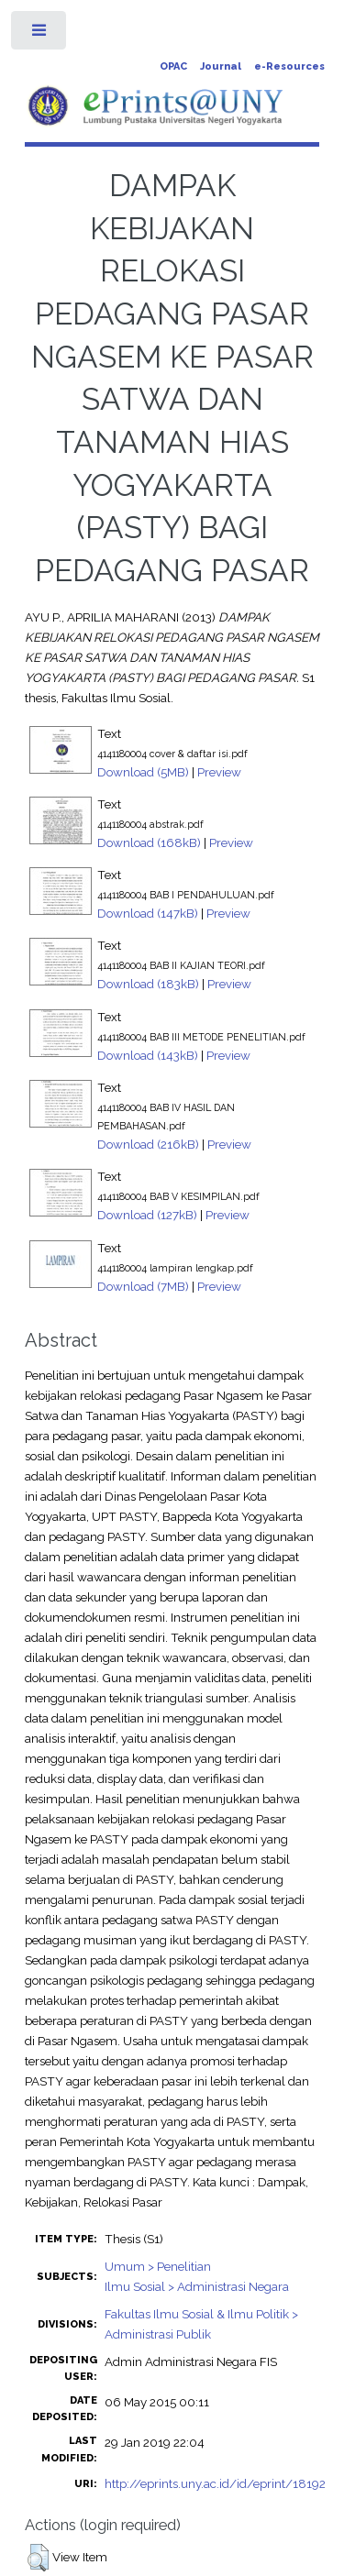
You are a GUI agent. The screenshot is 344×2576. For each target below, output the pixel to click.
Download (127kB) (147, 1214)
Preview (219, 772)
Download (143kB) (147, 1055)
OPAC (173, 66)
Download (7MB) (143, 1286)
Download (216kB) (148, 1144)
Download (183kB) (148, 983)
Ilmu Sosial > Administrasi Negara (197, 2286)
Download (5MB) (143, 772)
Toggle (40, 34)
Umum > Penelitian (158, 2266)
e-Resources (289, 66)
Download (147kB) (147, 913)
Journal (220, 66)
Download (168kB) (149, 842)
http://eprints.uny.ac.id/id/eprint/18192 (215, 2483)
